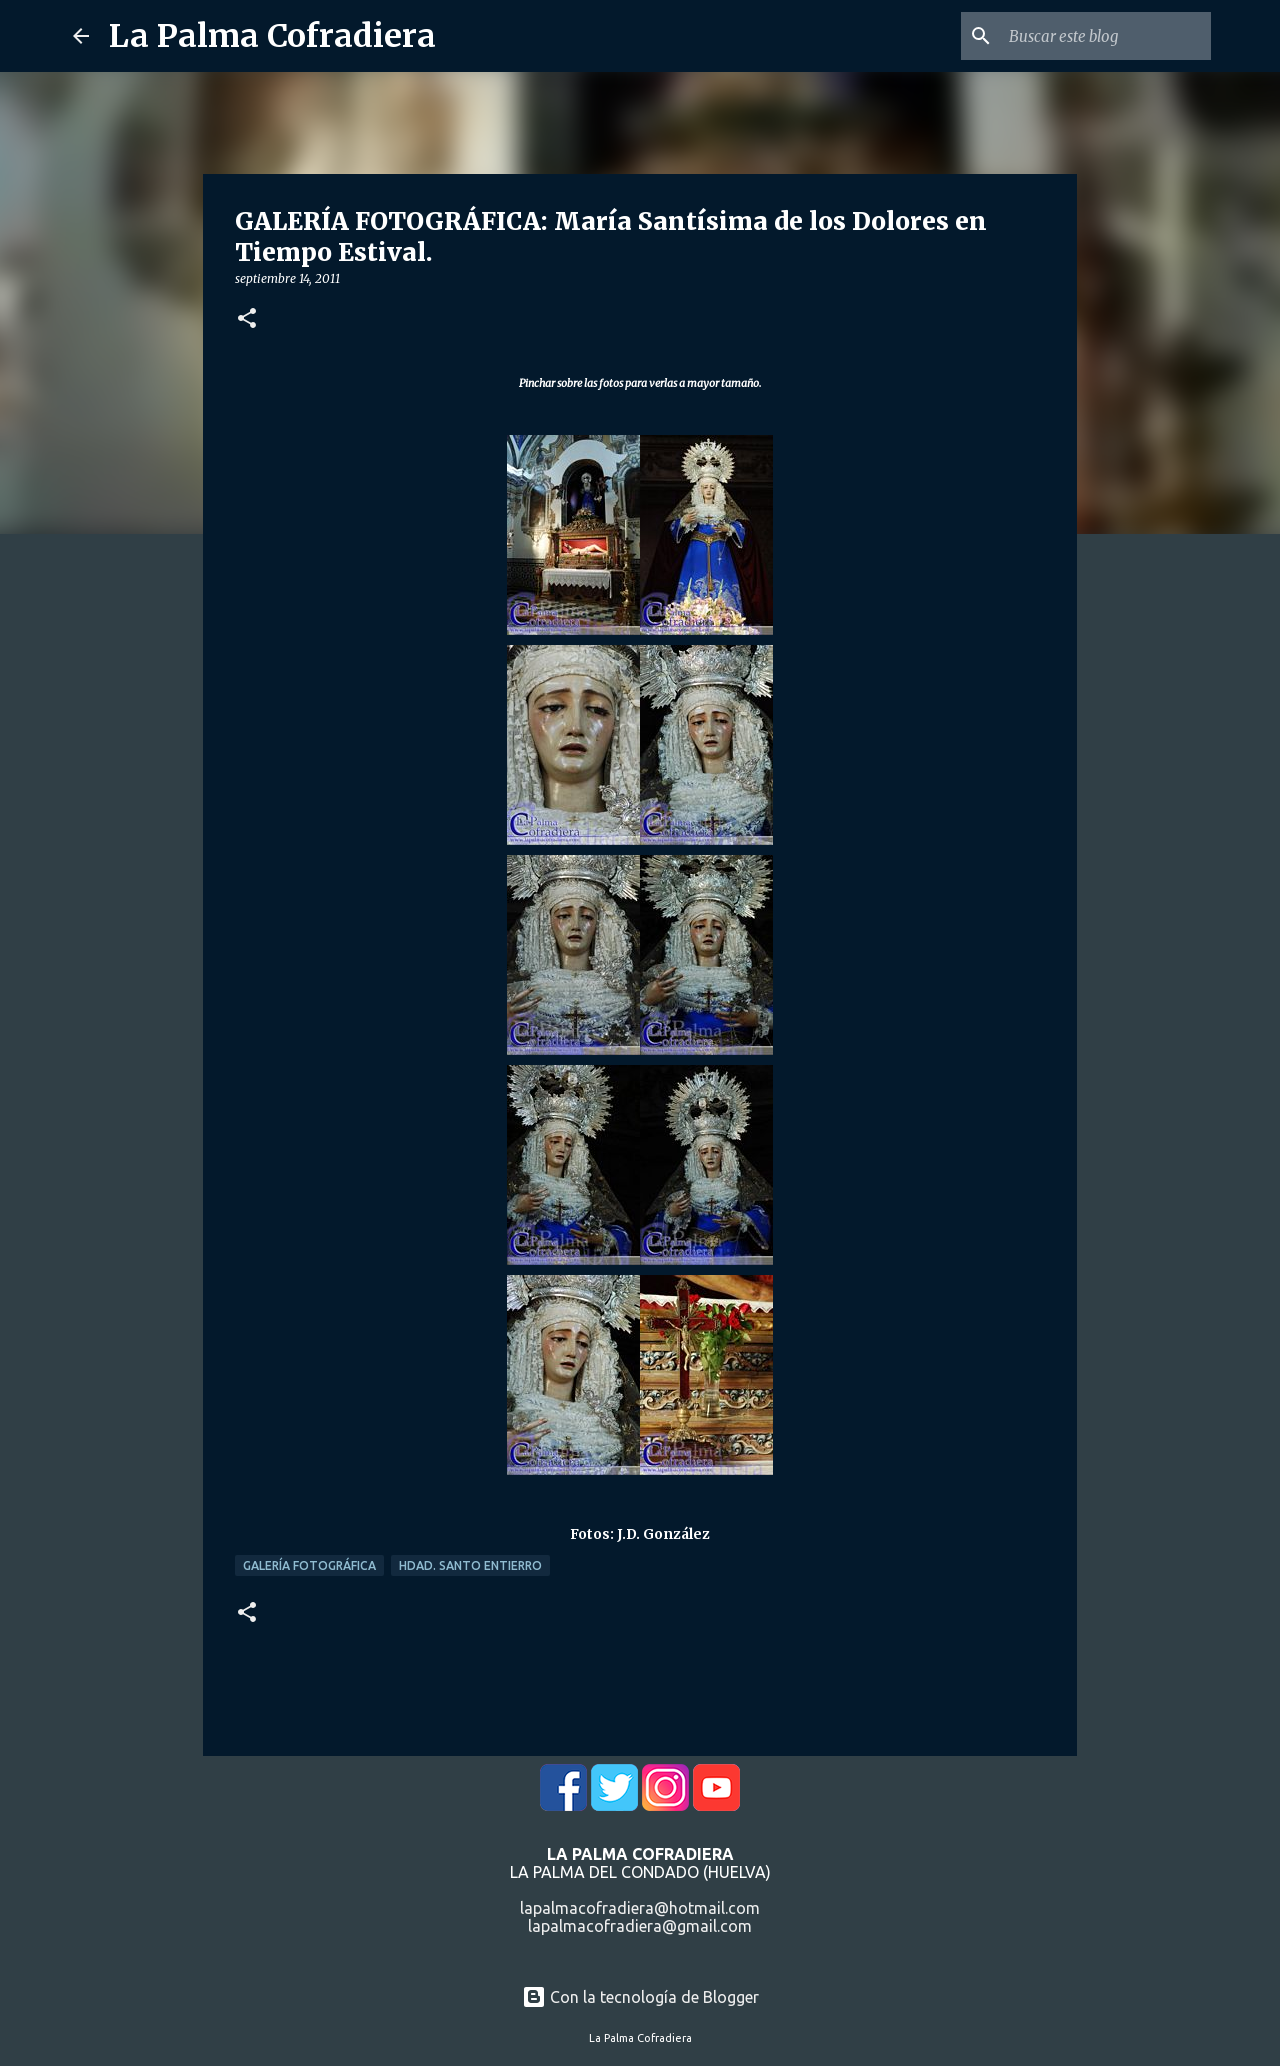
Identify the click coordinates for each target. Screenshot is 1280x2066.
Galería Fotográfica (309, 1565)
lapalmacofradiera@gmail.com (640, 1926)
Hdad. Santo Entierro (470, 1565)
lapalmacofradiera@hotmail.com (640, 1908)
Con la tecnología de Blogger (640, 1997)
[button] (247, 319)
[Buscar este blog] (1106, 36)
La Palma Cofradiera (272, 36)
